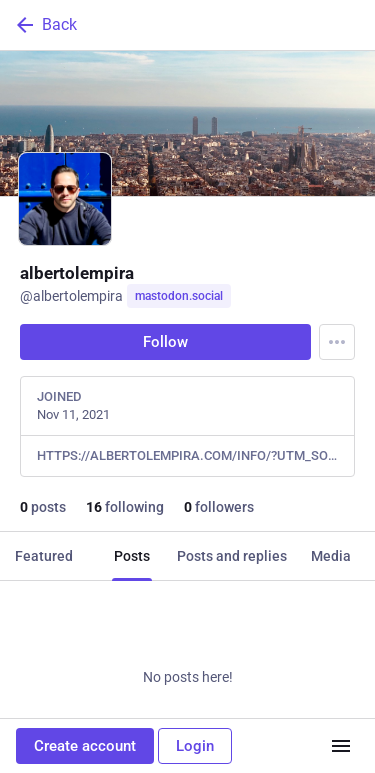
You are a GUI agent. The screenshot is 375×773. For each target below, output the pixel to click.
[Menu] (337, 342)
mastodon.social (179, 296)
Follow (165, 342)
